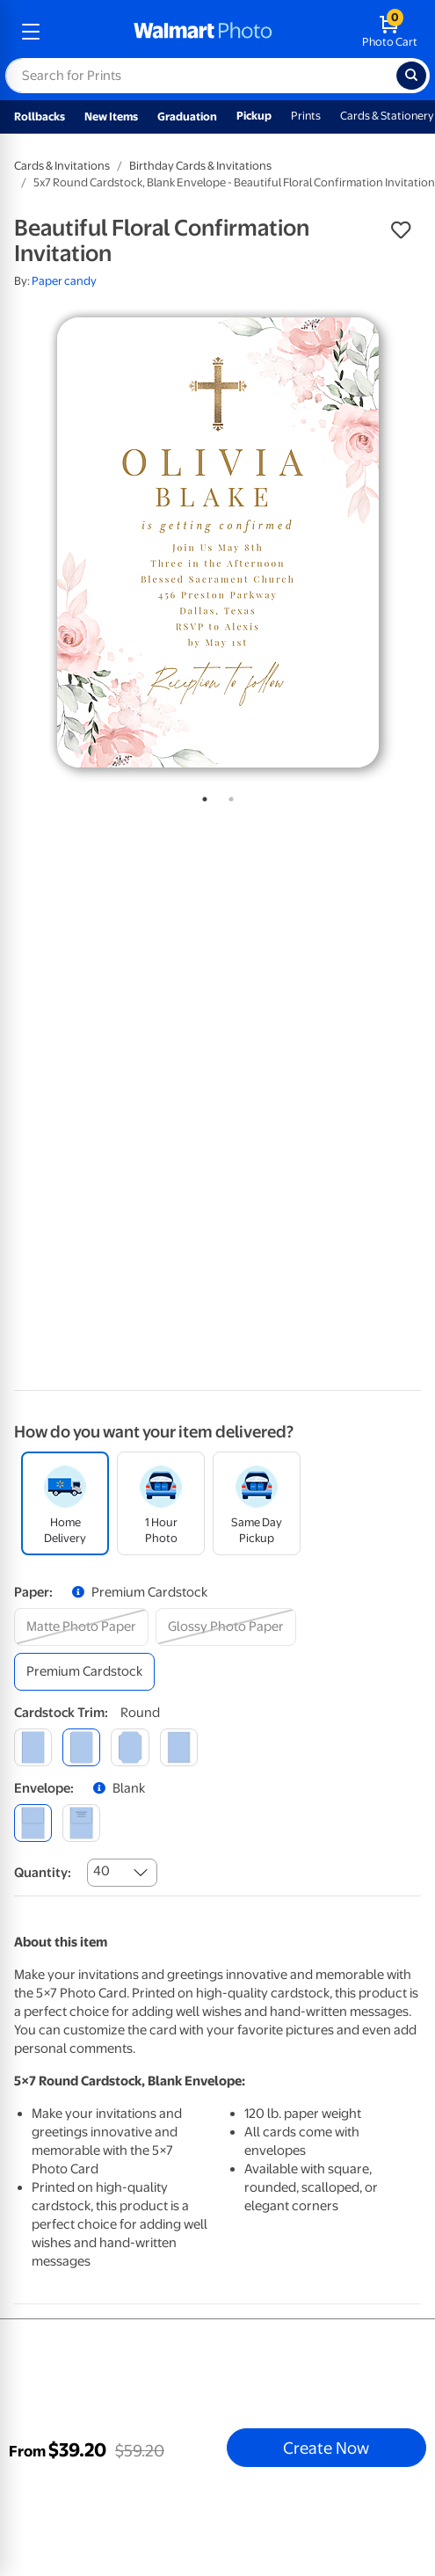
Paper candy (64, 280)
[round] (81, 1747)
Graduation (187, 116)
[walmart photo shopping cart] (390, 31)
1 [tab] (201, 795)
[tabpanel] (217, 542)
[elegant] (130, 1747)
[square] (33, 1747)
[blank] (33, 1823)
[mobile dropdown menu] (31, 31)
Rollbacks (39, 116)
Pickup (254, 115)
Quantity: (42, 1873)
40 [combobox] (101, 1871)
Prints (306, 115)
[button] (401, 230)
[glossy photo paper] (226, 1627)
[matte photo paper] (81, 1627)
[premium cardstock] (84, 1672)
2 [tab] (227, 795)
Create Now (326, 2447)
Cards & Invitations (62, 165)
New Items (111, 116)
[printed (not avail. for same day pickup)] (81, 1823)
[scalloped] (179, 1747)
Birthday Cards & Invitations (200, 165)
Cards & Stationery (387, 115)
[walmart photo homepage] (203, 31)
